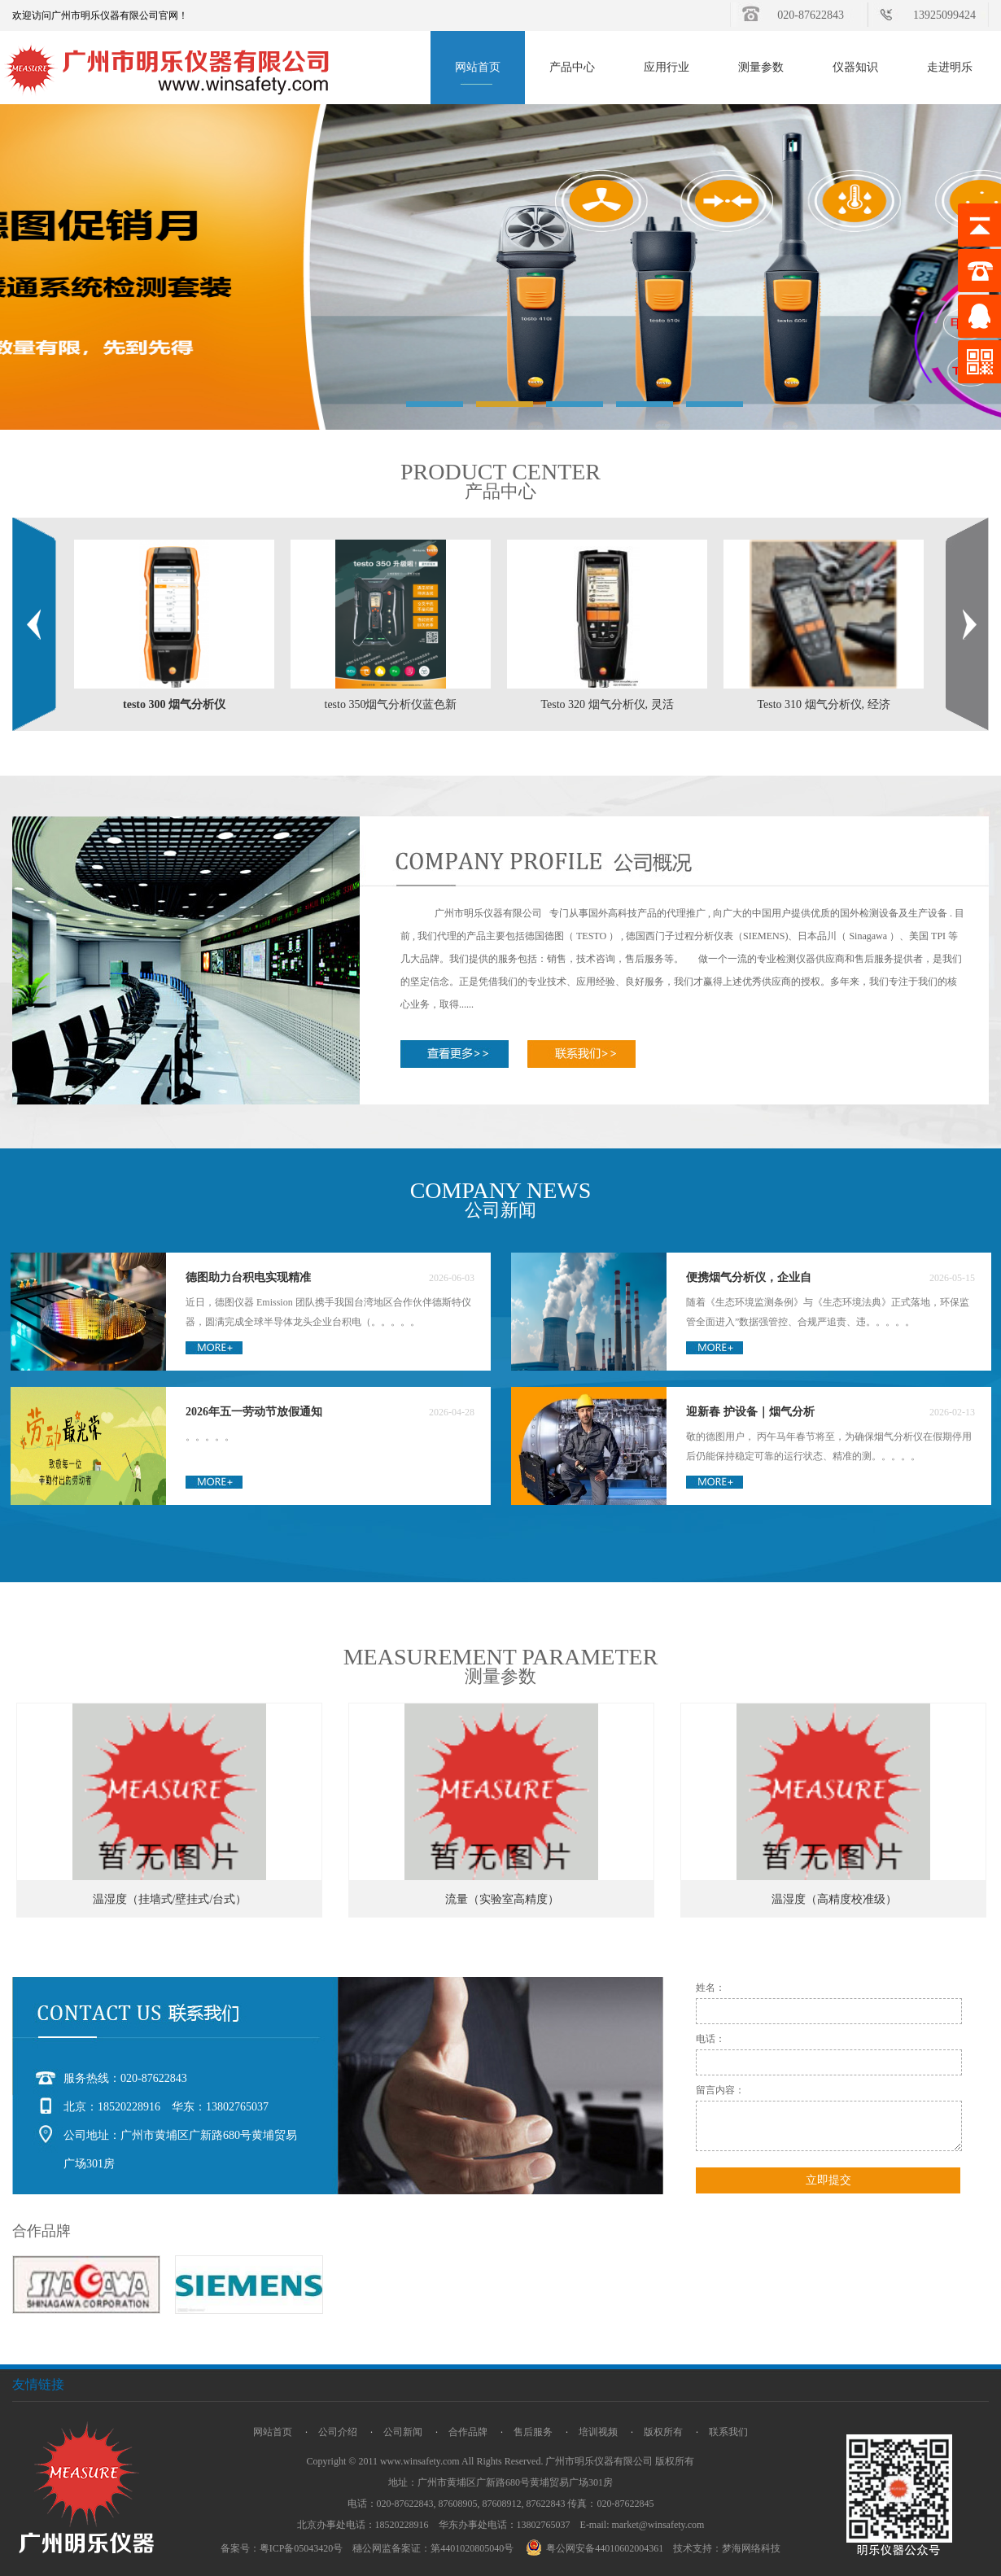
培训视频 (598, 2432)
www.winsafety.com (420, 2461)
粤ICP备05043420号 (301, 2548)
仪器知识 (855, 67)
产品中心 (572, 67)
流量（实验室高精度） (502, 1899)
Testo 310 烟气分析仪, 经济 (823, 704)
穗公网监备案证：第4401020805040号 (433, 2548)
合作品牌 (467, 2432)
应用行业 (666, 67)
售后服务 (533, 2432)
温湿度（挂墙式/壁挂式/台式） (170, 1899)
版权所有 (663, 2432)
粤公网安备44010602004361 (596, 2548)
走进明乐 (950, 67)
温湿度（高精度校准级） (834, 1899)
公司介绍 (337, 2432)
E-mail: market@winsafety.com (642, 2524)
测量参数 (761, 67)
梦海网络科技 (751, 2548)
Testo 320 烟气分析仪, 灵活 (606, 704)
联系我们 (728, 2432)
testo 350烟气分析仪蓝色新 (391, 704)
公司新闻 (402, 2432)
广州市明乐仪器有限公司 (599, 2461)
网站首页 (477, 67)
